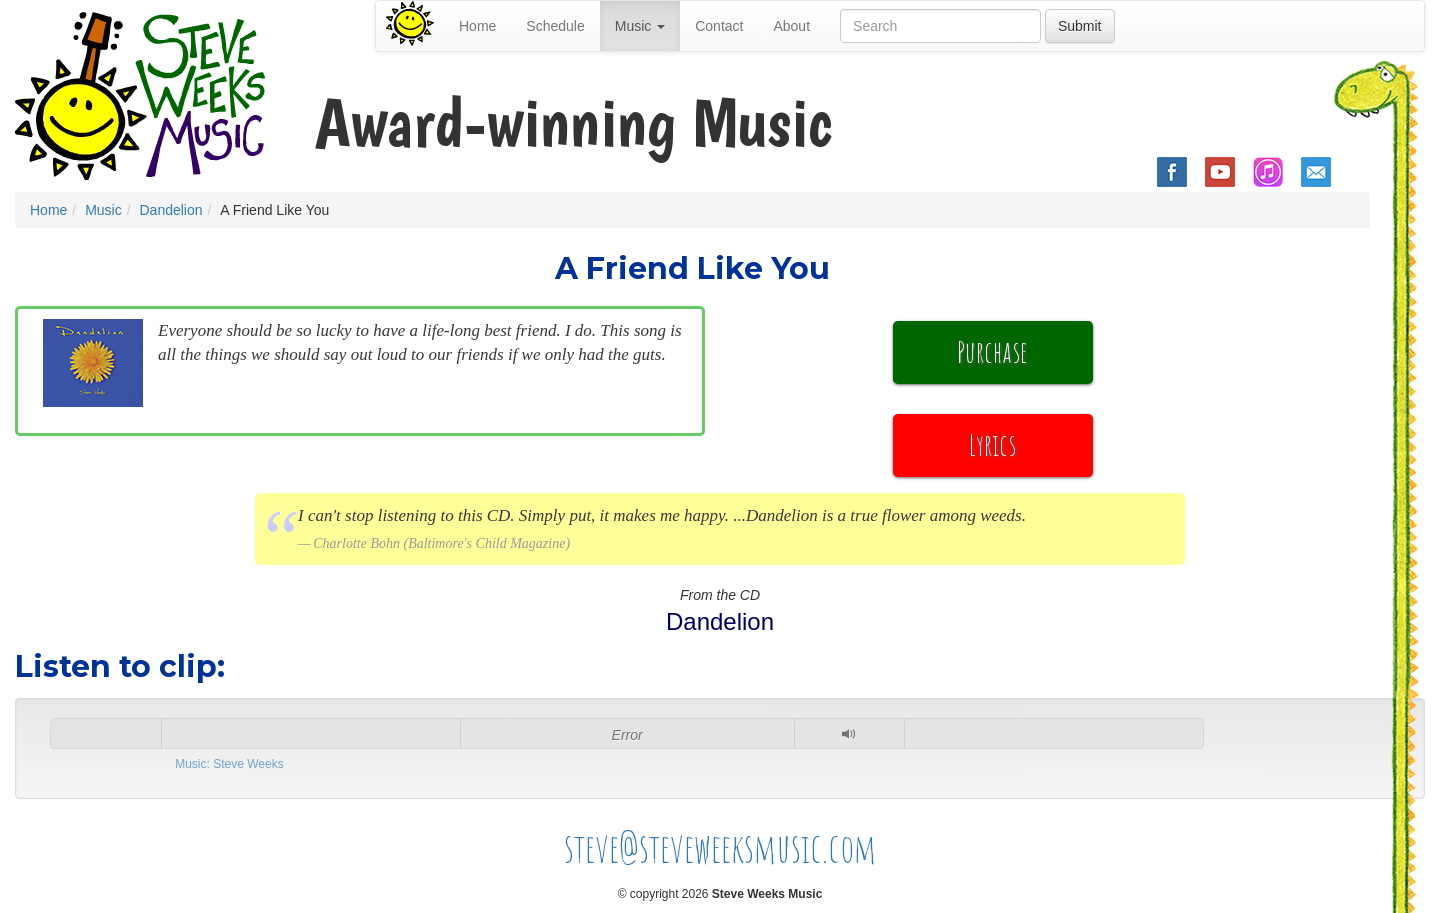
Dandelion (170, 210)
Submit (1080, 26)
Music (103, 210)
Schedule (555, 26)
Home (477, 26)
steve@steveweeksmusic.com (720, 847)
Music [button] (640, 26)
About (791, 26)
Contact (719, 26)
